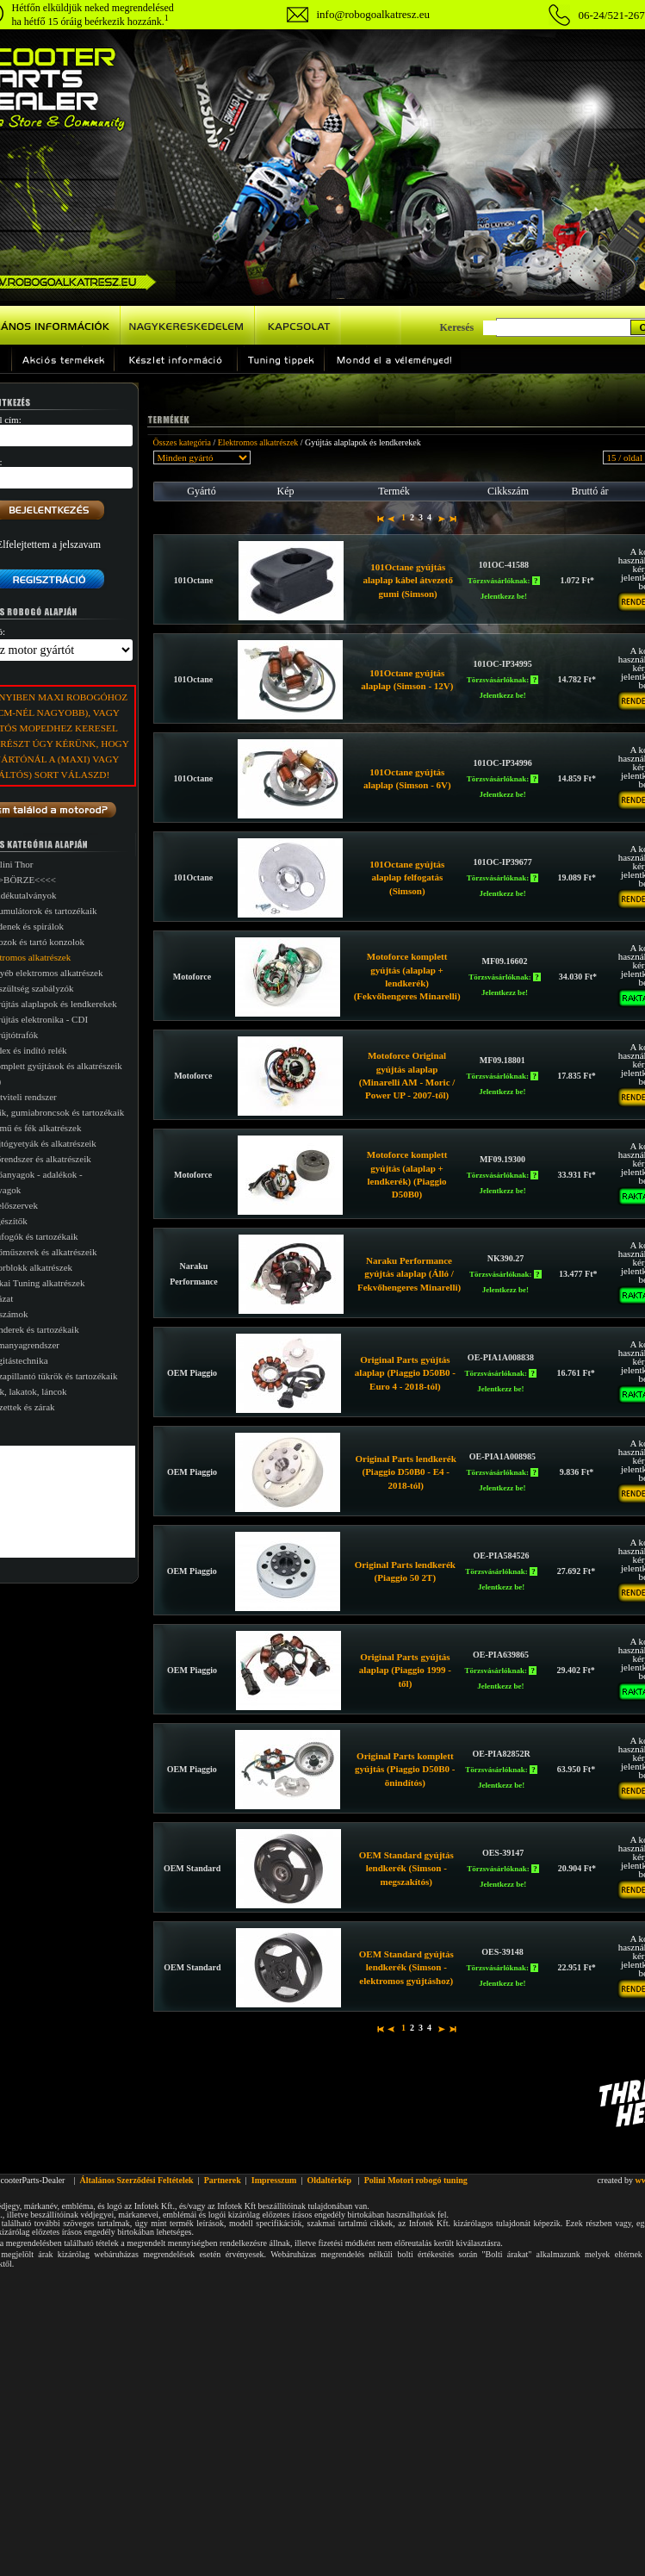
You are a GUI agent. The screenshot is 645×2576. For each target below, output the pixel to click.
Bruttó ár (590, 491)
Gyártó (201, 491)
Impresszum (274, 2180)
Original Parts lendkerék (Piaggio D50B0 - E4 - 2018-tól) (406, 1471)
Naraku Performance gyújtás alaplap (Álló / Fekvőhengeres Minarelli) (409, 1273)
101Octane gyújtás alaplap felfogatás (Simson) (406, 877)
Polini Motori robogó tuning (416, 2180)
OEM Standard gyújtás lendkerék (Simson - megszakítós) (406, 1868)
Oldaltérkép (329, 2180)
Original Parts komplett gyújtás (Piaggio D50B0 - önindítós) (405, 1769)
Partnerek (222, 2180)
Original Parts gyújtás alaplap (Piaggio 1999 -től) (405, 1670)
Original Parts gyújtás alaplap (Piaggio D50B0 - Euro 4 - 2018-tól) (405, 1372)
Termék (393, 491)
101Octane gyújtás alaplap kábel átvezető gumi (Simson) (408, 580)
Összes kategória (182, 442)
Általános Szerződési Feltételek (136, 2180)
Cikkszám (508, 491)
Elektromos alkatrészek (258, 442)
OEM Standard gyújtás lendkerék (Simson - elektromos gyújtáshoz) (406, 1967)
